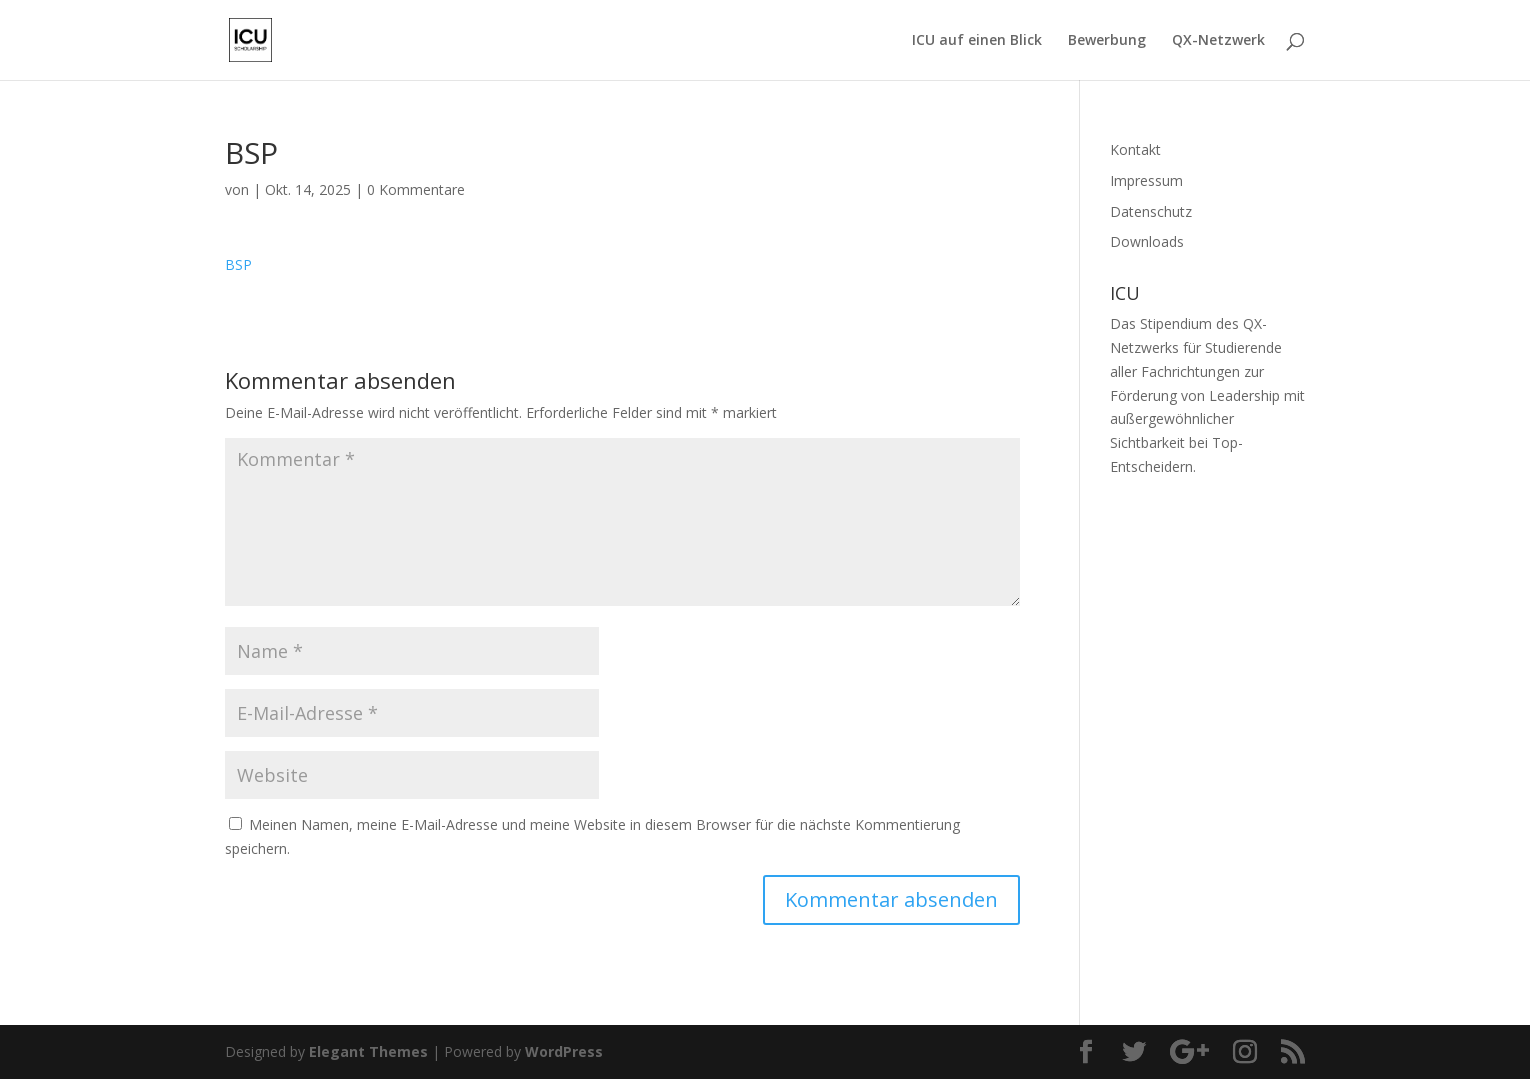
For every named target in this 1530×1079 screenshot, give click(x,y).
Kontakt (1135, 149)
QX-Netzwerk (1218, 41)
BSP (238, 264)
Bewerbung (1107, 41)
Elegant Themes (368, 1051)
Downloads (1147, 241)
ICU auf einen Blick (977, 41)
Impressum (1146, 180)
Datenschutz (1151, 211)
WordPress (564, 1051)
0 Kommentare (416, 189)
